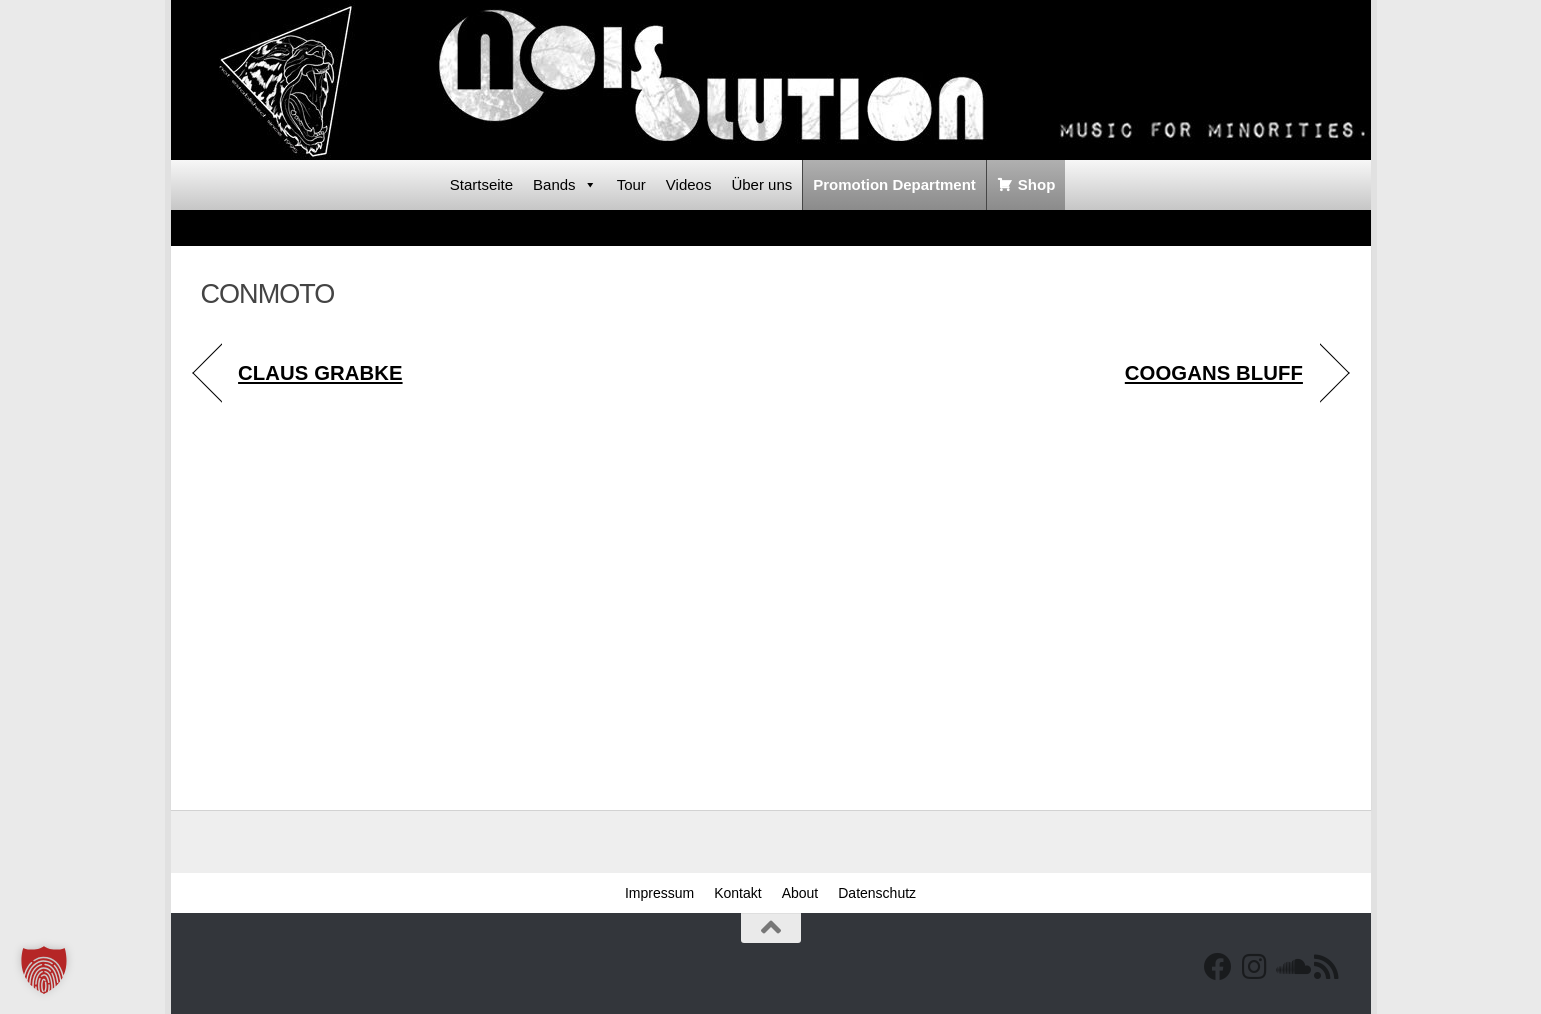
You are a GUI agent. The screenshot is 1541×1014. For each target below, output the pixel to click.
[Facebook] (1218, 967)
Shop (1037, 184)
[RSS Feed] (1326, 967)
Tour (631, 184)
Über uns (761, 184)
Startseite (481, 184)
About (800, 893)
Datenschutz (877, 893)
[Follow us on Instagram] (1254, 967)
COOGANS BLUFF (1214, 373)
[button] (44, 970)
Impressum (659, 893)
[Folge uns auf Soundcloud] (1290, 967)
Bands (565, 185)
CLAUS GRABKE (320, 373)
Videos (689, 184)
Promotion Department (894, 184)
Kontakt (737, 893)
